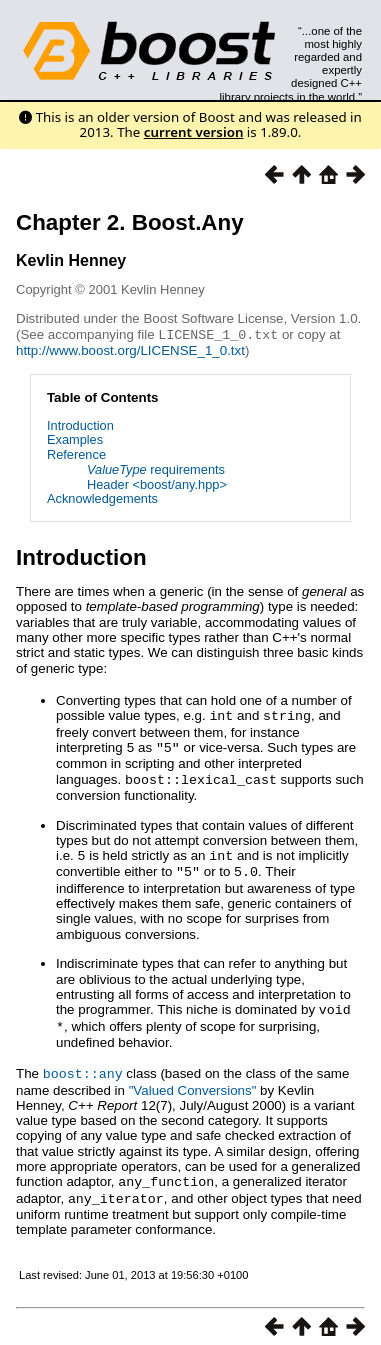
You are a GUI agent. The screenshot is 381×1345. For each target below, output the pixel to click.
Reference (76, 453)
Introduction (80, 424)
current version (194, 132)
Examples (75, 438)
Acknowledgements (102, 497)
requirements (156, 468)
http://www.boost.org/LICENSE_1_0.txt (130, 349)
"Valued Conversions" (193, 1081)
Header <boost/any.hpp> (157, 483)
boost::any (83, 1065)
